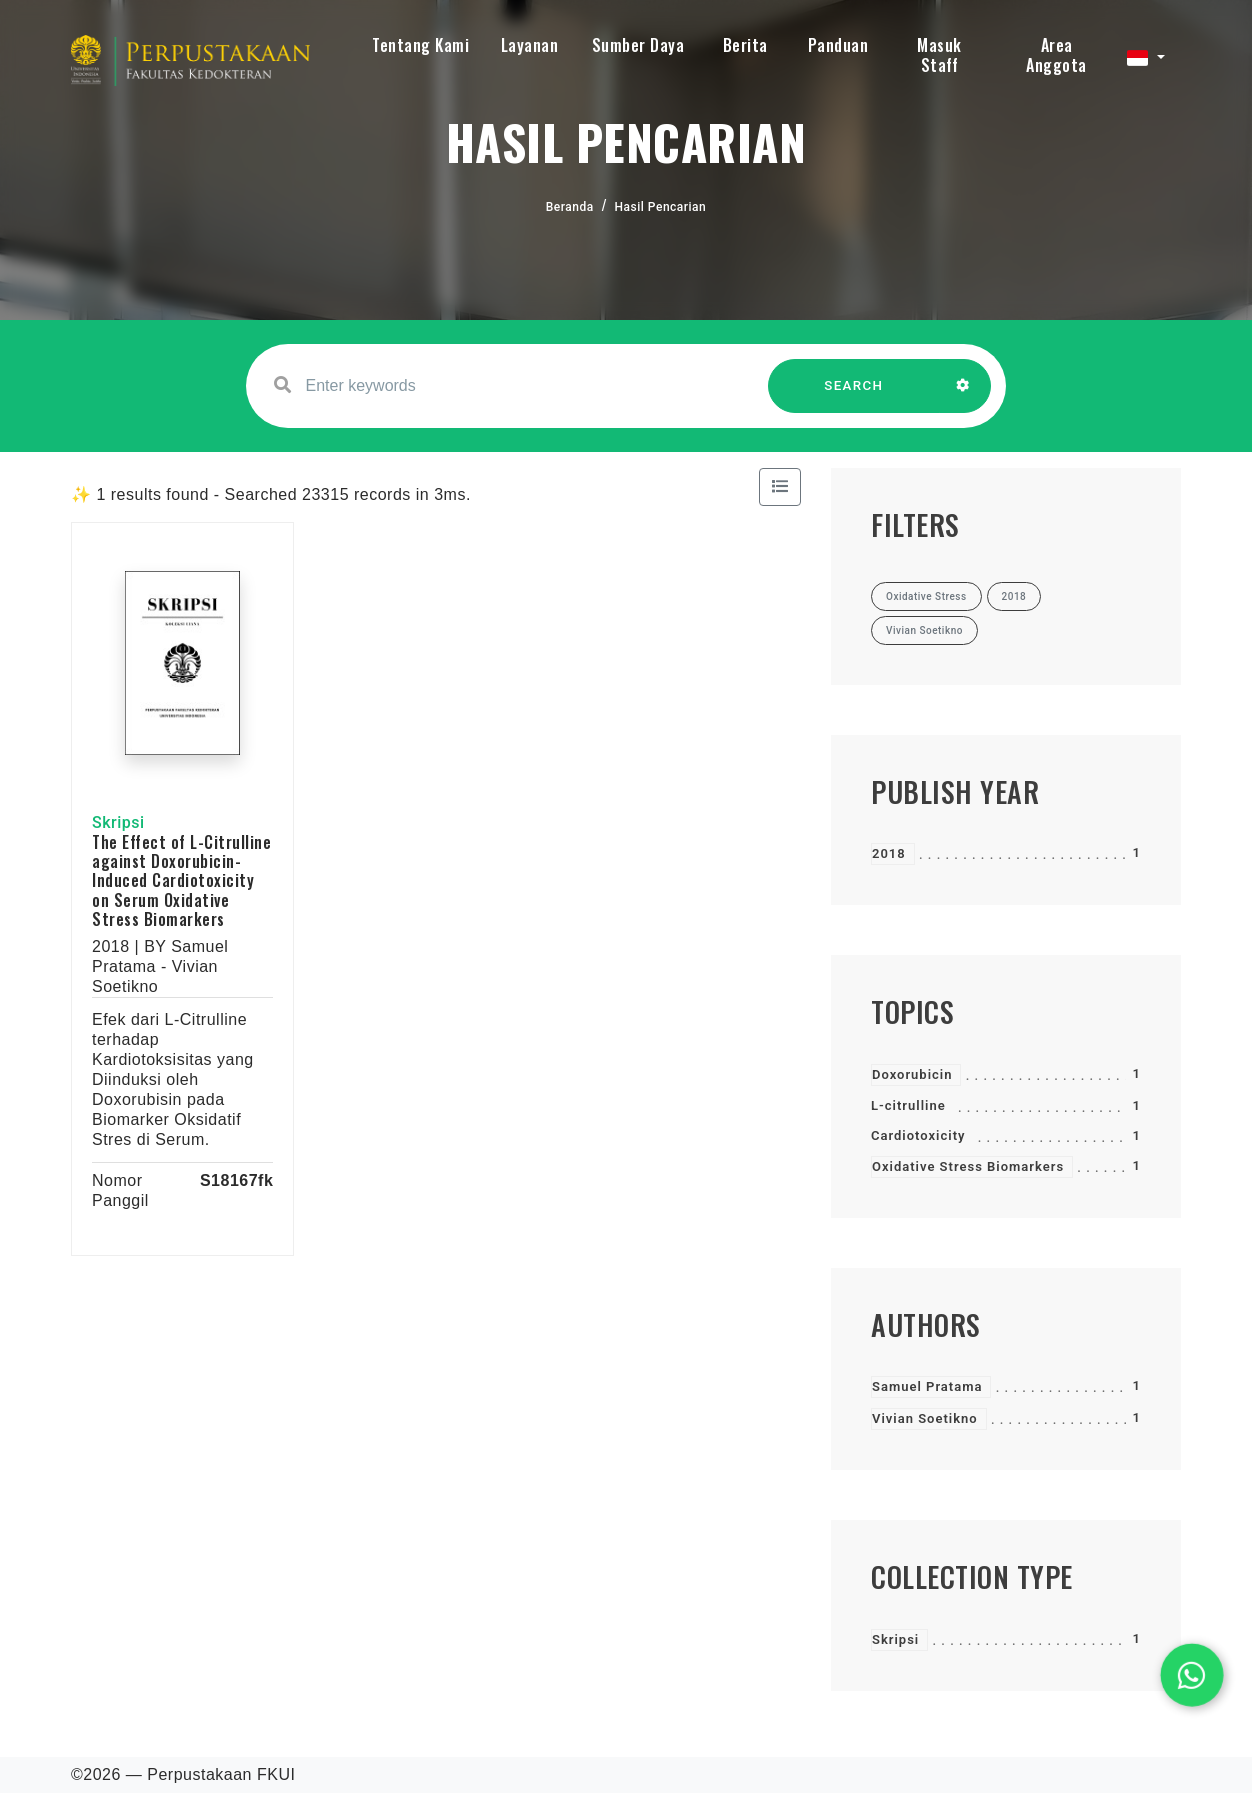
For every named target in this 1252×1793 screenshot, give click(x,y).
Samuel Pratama (927, 1386)
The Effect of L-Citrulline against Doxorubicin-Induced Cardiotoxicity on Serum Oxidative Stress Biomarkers (181, 880)
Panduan (838, 45)
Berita (745, 45)
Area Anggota (1056, 55)
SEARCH (854, 395)
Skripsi (895, 1639)
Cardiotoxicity (918, 1135)
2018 (889, 853)
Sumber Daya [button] (638, 45)
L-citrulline (908, 1105)
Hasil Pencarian (661, 207)
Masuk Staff (939, 55)
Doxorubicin (912, 1074)
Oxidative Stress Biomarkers (968, 1166)
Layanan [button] (530, 45)
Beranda (570, 207)
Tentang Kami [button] (420, 45)
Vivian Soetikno (925, 1418)
